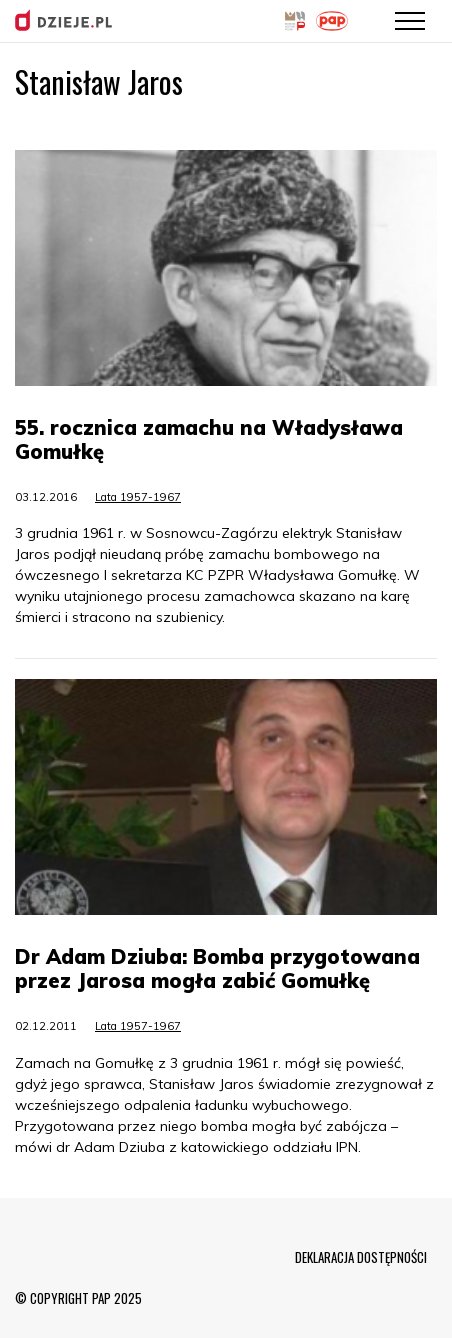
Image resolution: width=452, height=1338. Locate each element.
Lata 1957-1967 (138, 497)
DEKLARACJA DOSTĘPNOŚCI (361, 1257)
